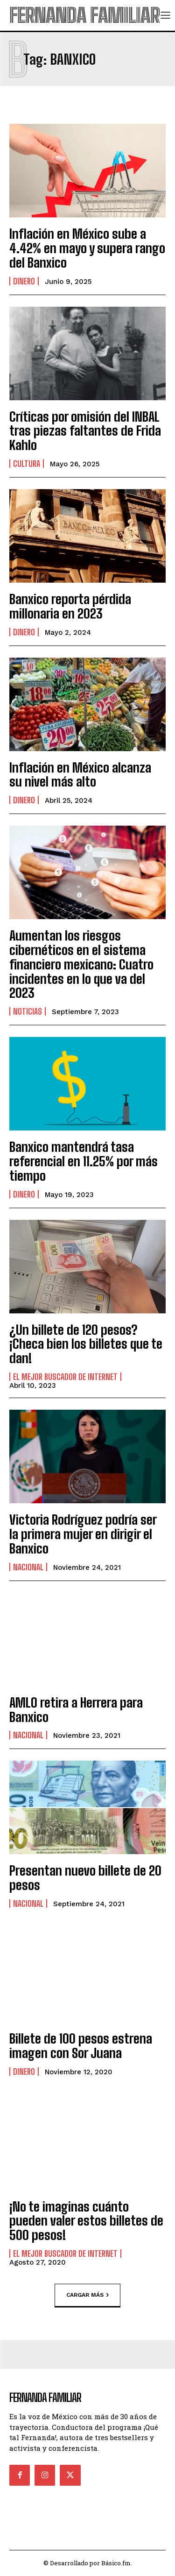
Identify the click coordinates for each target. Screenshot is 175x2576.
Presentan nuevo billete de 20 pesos (85, 1878)
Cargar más (87, 2295)
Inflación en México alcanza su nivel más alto (80, 775)
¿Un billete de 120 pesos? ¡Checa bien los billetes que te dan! (85, 1344)
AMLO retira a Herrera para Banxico (76, 1710)
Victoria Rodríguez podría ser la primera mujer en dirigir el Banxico (83, 1534)
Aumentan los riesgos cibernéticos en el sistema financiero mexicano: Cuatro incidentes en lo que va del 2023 (81, 964)
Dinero (24, 281)
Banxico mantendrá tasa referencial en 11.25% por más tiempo (83, 1161)
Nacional (28, 1567)
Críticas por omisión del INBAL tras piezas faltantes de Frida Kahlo (85, 431)
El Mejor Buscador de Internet (65, 1376)
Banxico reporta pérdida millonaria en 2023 (70, 606)
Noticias (27, 1011)
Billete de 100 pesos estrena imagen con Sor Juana (80, 2046)
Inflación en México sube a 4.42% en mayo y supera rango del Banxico (87, 248)
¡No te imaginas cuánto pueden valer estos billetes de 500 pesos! (86, 2221)
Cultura (26, 463)
